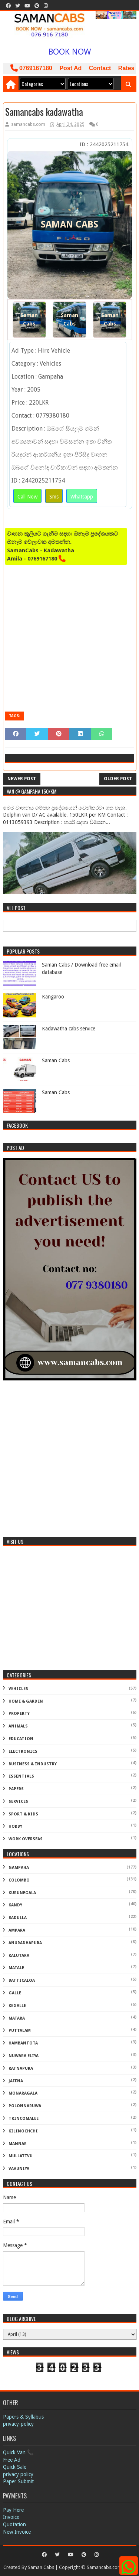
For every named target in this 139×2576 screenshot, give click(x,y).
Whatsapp (81, 497)
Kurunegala (22, 1892)
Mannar (18, 2143)
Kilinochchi (23, 2131)
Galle (15, 1993)
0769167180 (31, 68)
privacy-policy (18, 2424)
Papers (16, 1788)
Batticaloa (22, 1980)
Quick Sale (14, 2467)
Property (19, 1713)
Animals (18, 1726)
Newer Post (21, 778)
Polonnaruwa (25, 2105)
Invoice (11, 2517)
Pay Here (13, 2510)
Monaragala (23, 2093)
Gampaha (19, 1867)
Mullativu (21, 2156)
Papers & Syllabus (23, 2417)
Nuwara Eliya (24, 2055)
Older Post (118, 778)
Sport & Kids (23, 1814)
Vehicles (18, 1688)
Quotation (14, 2524)
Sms (54, 497)
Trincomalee (24, 2118)
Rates (126, 68)
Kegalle (17, 2005)
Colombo (19, 1880)
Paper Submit (18, 2481)
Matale (16, 1967)
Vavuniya (19, 2168)
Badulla (18, 1917)
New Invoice (17, 2532)
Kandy (15, 1905)
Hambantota (23, 2043)
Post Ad (70, 68)
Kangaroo (53, 997)
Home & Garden (26, 1701)
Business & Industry (33, 1764)
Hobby (15, 1826)
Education (21, 1738)
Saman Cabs (29, 319)
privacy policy (18, 2474)
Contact (100, 68)
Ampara (17, 1930)
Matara (17, 2018)
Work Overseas (26, 1839)
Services (18, 1801)
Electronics (23, 1751)
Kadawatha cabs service (68, 1029)
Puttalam (20, 2030)
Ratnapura (21, 2068)
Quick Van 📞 (18, 2452)
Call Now (27, 497)
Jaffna (16, 2081)
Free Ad (11, 2460)
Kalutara (19, 1955)
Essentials (21, 1776)
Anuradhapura (25, 1943)
